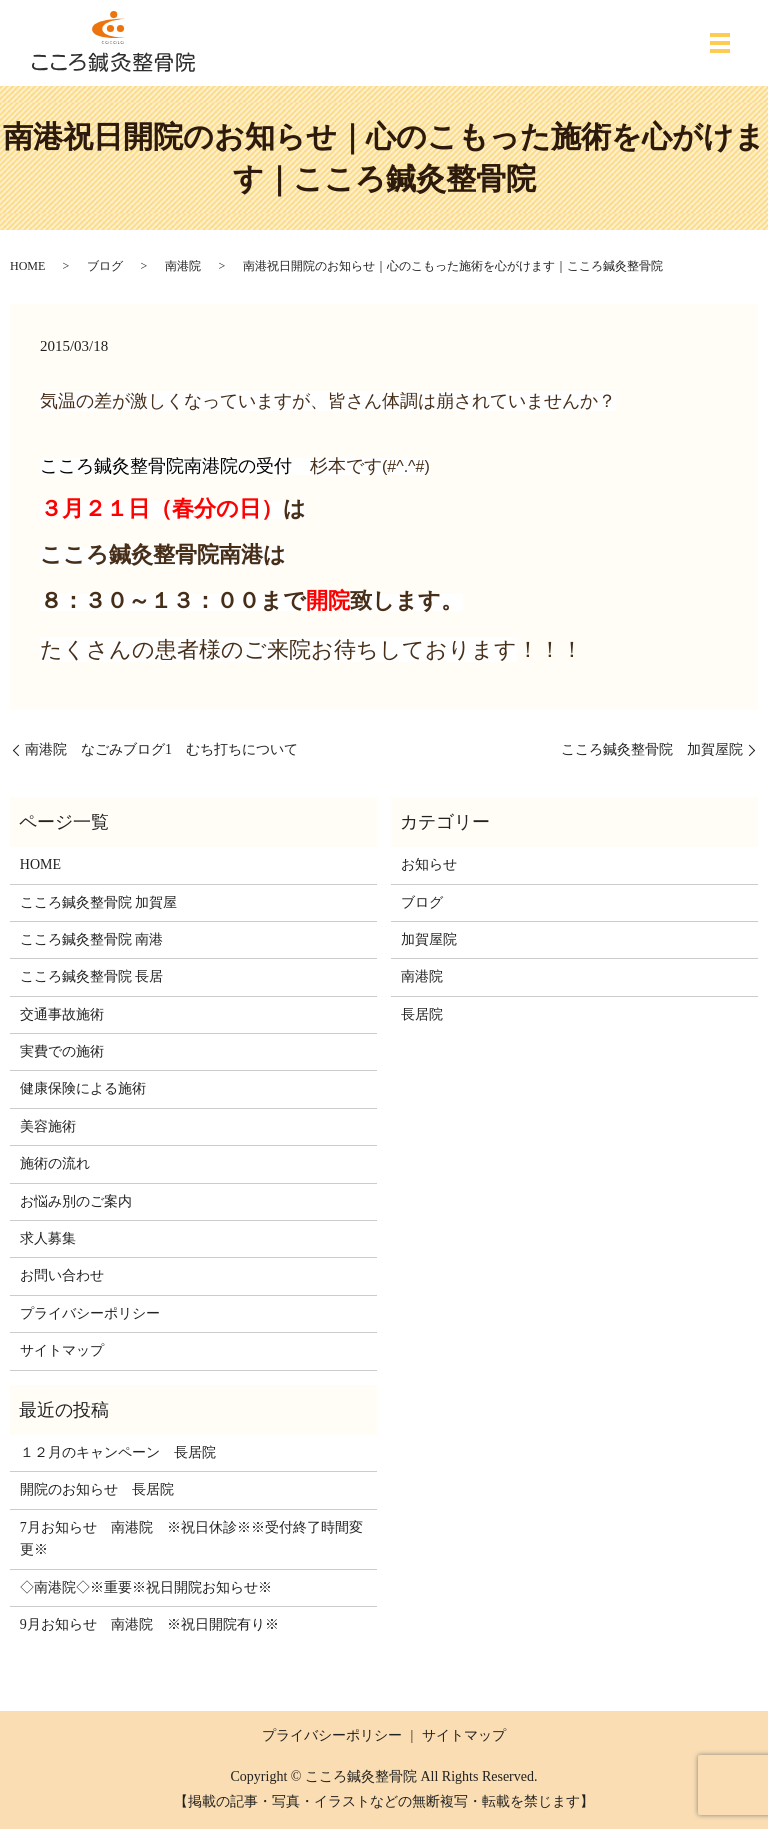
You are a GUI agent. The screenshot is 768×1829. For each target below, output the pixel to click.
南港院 (183, 266)
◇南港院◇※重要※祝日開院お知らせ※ (146, 1587)
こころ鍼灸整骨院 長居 (92, 976)
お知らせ (429, 864)
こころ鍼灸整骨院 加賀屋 (99, 902)
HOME (27, 266)
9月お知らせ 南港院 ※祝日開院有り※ (149, 1624)
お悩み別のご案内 (76, 1201)
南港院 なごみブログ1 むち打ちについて (161, 749)
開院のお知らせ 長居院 (97, 1489)
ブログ (105, 266)
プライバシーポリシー (90, 1313)
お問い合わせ (62, 1275)
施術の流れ (55, 1163)
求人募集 (48, 1238)
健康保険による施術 (83, 1088)
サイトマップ (62, 1350)
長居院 (422, 1014)
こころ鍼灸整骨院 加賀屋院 (652, 749)
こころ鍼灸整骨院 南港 (92, 939)
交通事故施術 (62, 1014)
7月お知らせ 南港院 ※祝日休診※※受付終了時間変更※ (191, 1538)
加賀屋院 (429, 939)
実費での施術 (62, 1051)
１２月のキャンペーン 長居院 (118, 1452)
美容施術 (48, 1126)
